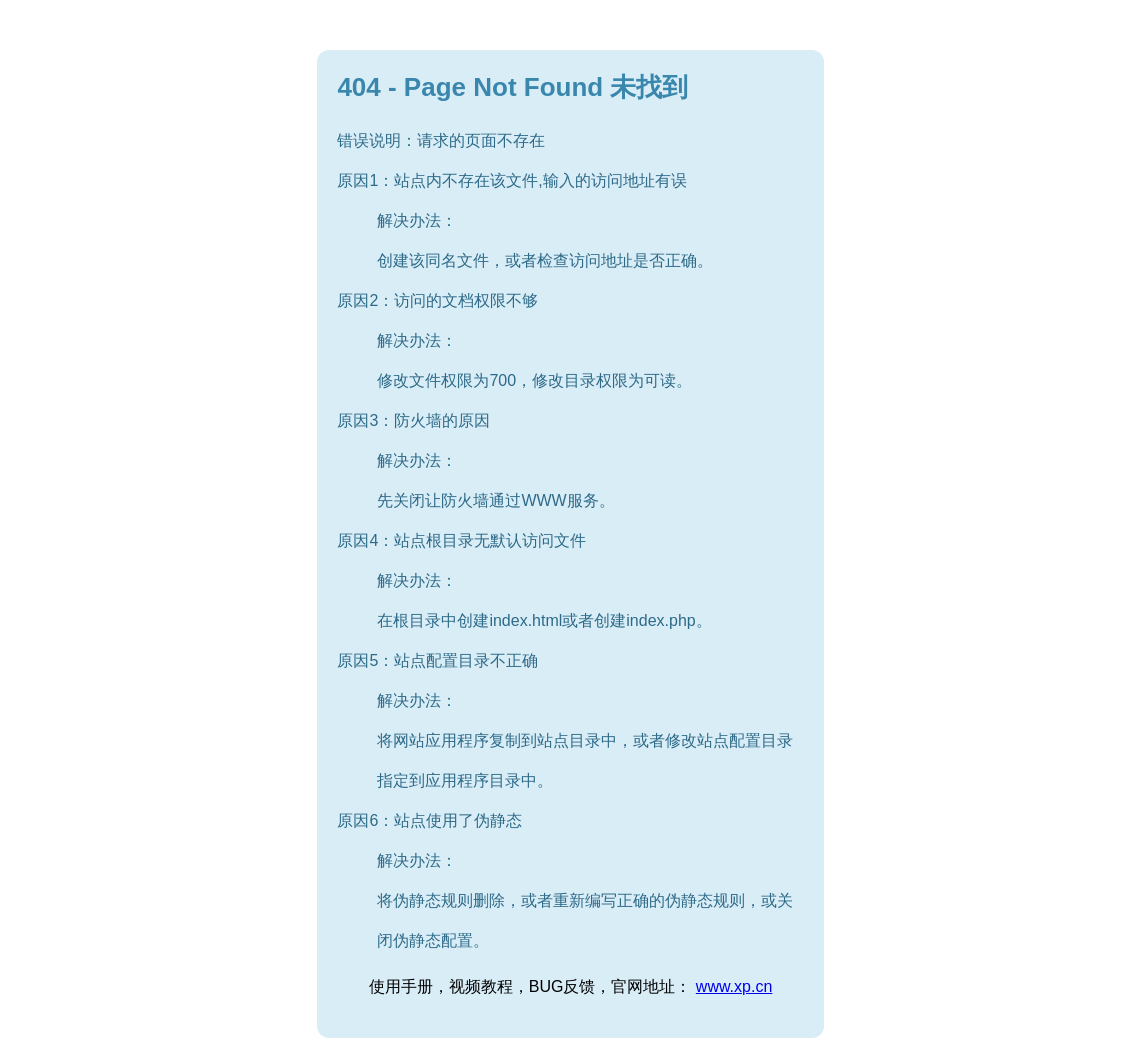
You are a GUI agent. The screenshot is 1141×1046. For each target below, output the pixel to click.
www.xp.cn (734, 986)
